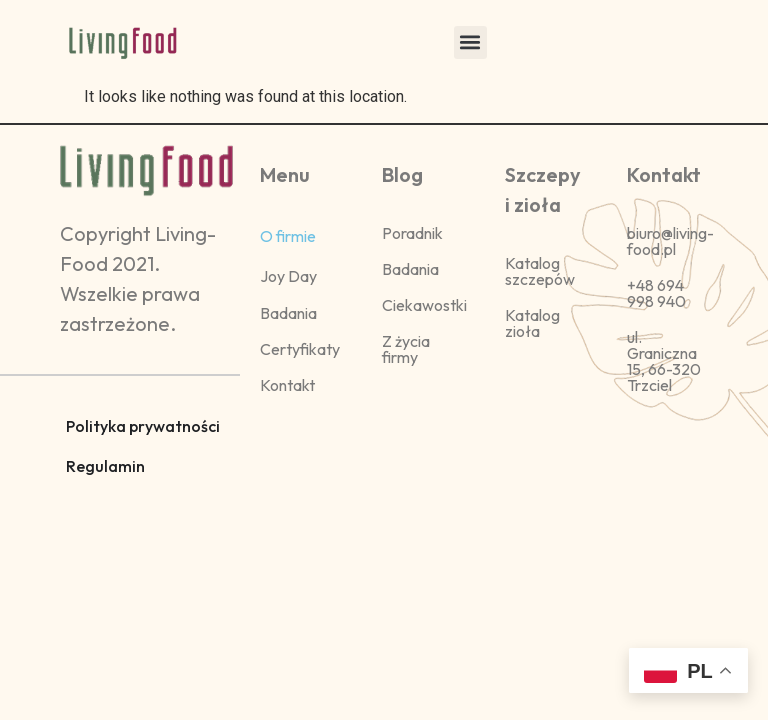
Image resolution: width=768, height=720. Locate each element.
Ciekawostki (424, 305)
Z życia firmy (406, 349)
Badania (288, 313)
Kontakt (287, 385)
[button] (470, 42)
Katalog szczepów (540, 271)
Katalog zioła (532, 323)
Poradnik (412, 233)
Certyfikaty (300, 349)
